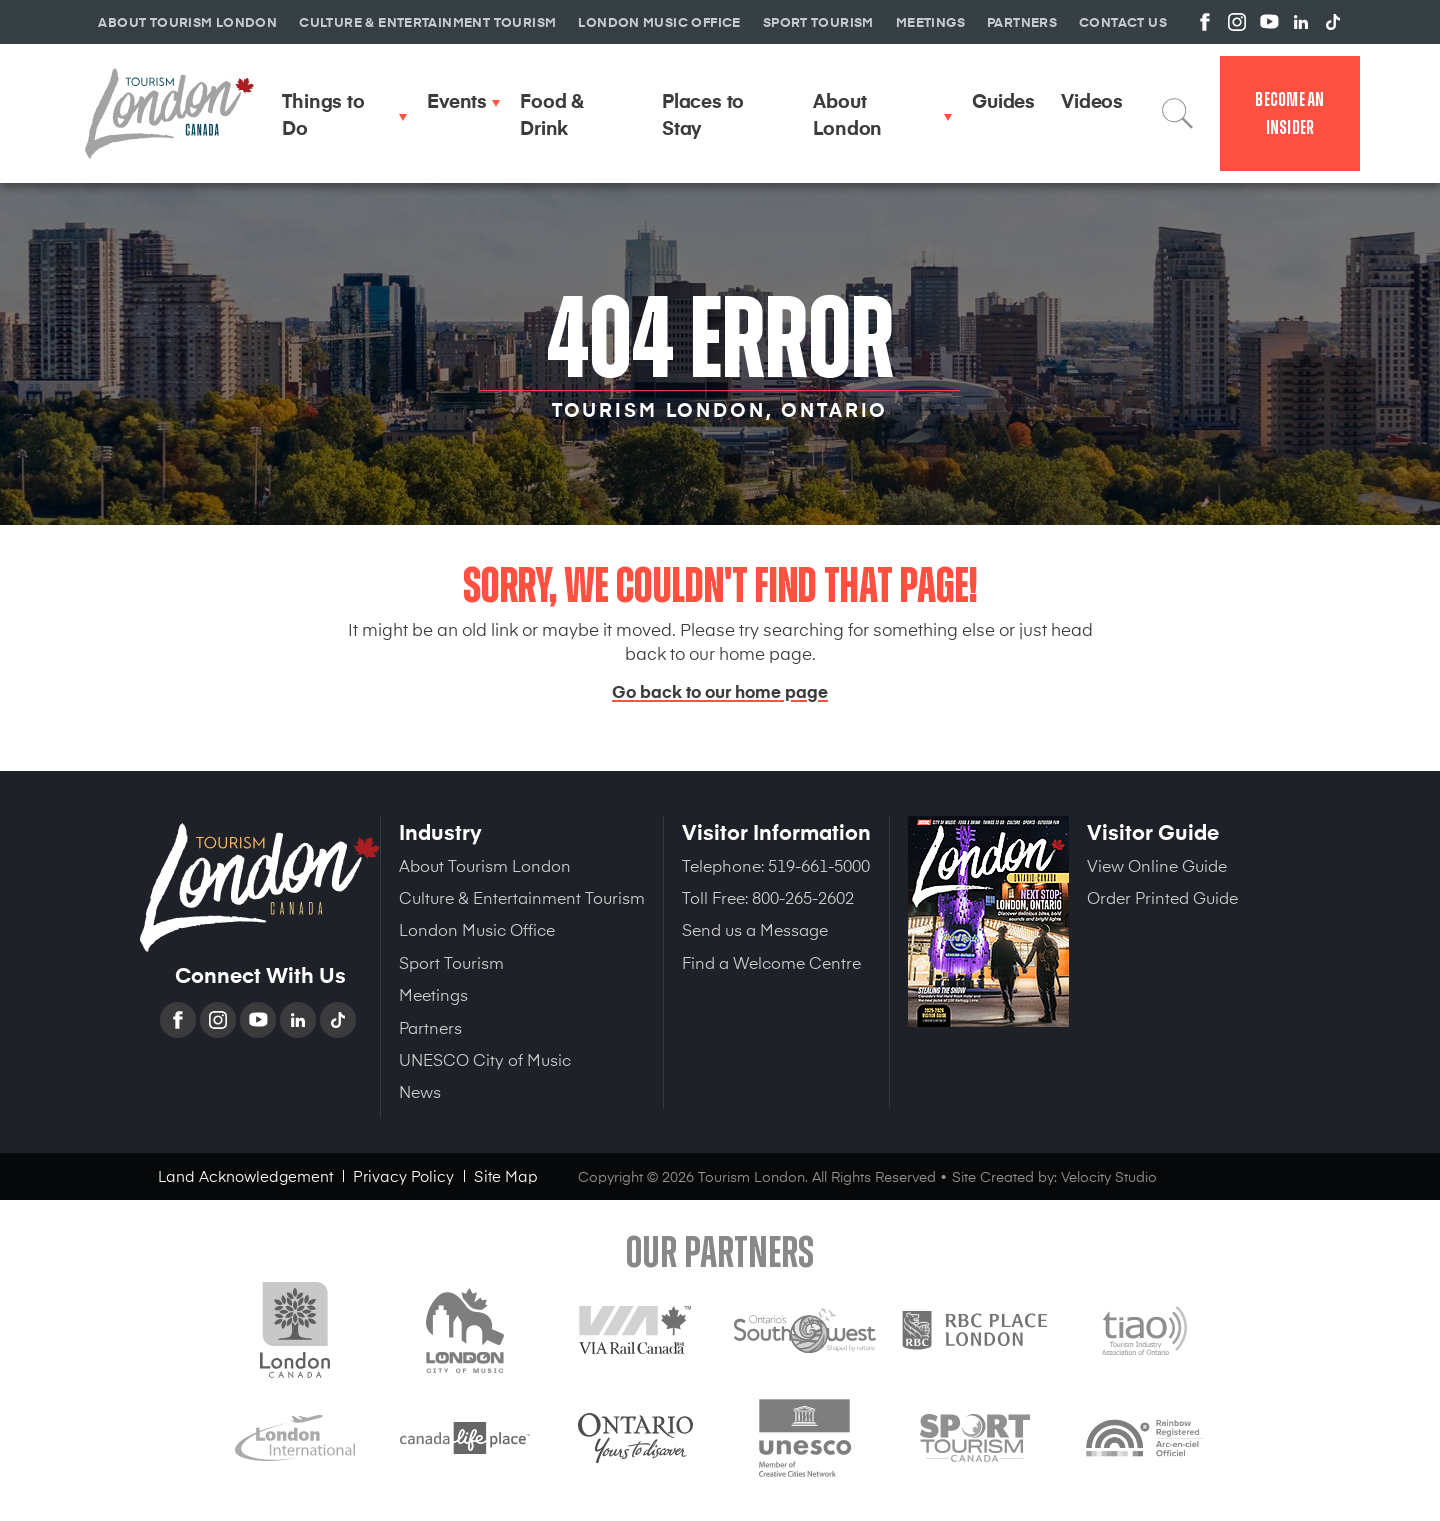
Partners (430, 1027)
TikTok (340, 1020)
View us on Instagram (1237, 22)
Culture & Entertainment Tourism (522, 897)
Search (1178, 113)
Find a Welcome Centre (771, 962)
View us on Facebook (1205, 22)
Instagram (220, 1020)
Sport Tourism (451, 962)
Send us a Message (755, 929)
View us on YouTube (1269, 22)
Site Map (506, 1175)
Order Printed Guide (1162, 897)
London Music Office (477, 929)
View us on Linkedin (1301, 22)
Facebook (180, 1020)
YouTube (260, 1020)
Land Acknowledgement (245, 1175)
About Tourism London (485, 865)
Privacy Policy (403, 1175)
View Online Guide (1157, 865)
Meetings (433, 994)
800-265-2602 (803, 897)
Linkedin (300, 1020)
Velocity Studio (1109, 1176)
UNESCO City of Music (485, 1059)
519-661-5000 (819, 865)
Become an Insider (1289, 113)
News (420, 1091)
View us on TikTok (1333, 22)
